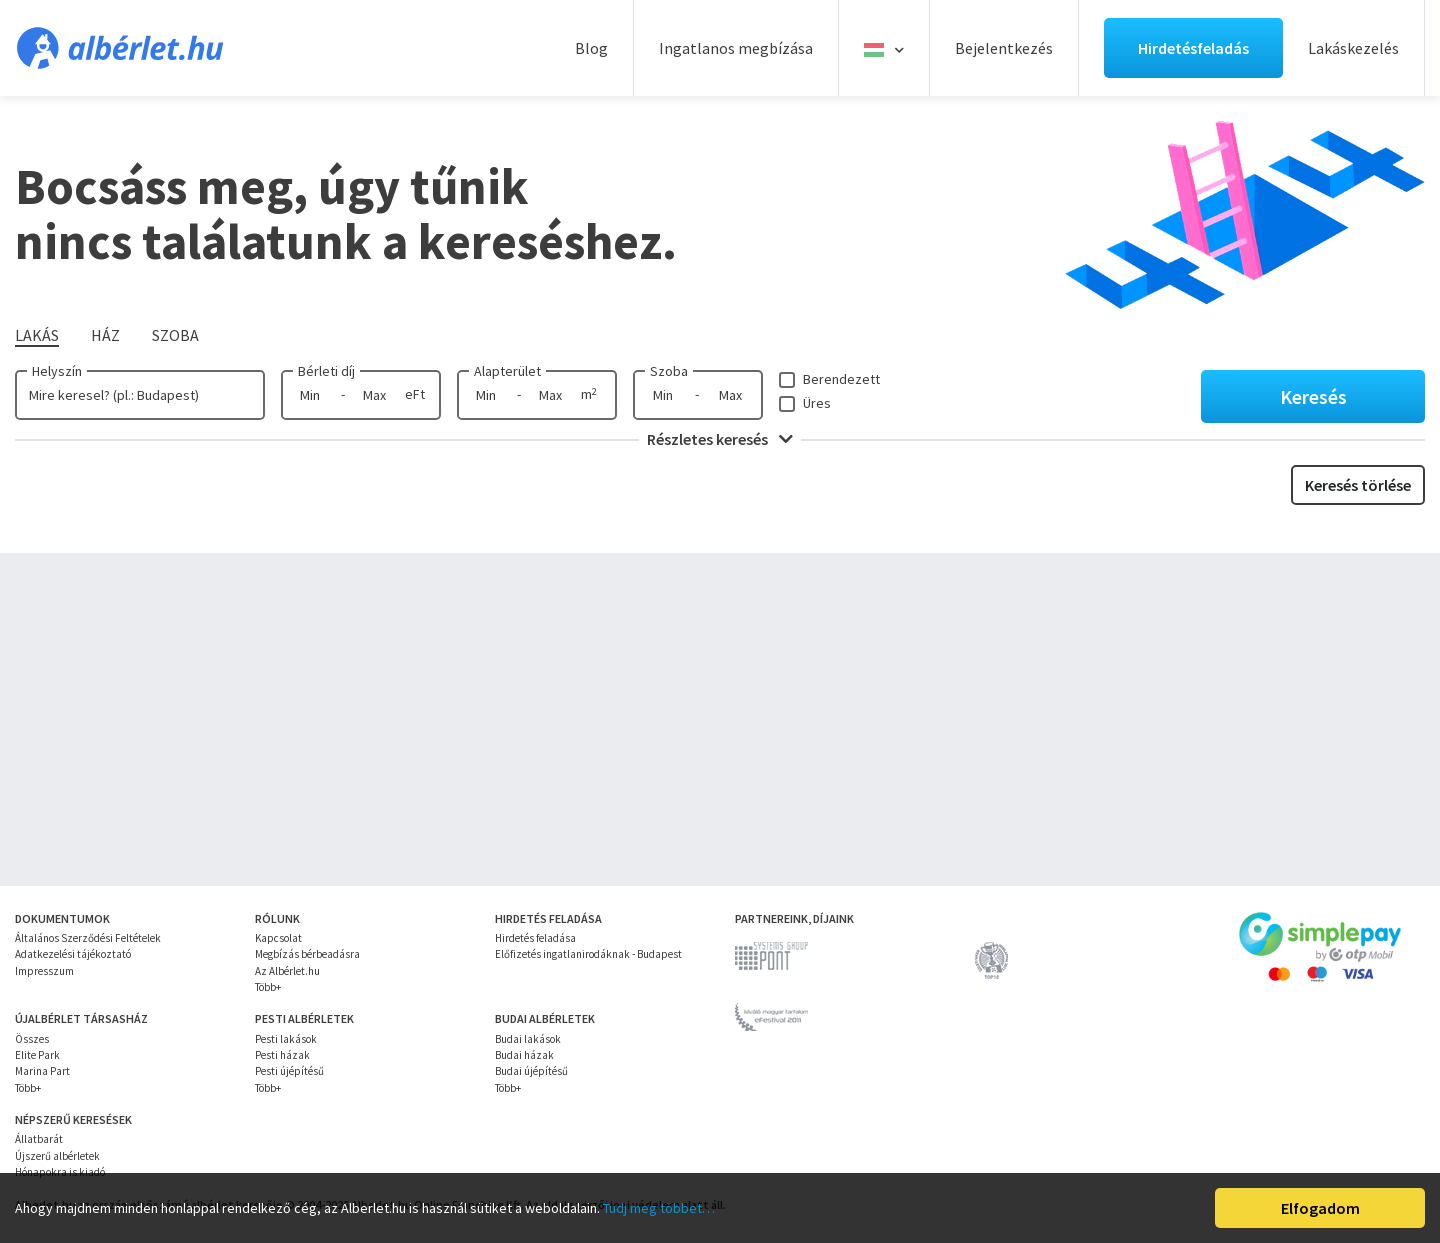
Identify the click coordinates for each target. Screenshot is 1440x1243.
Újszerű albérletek (57, 1156)
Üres (817, 403)
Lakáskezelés (1353, 48)
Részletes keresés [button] (720, 439)
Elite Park (37, 1055)
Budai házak (524, 1055)
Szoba (669, 371)
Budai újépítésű (531, 1071)
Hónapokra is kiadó (60, 1172)
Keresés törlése (1358, 485)
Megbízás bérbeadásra (307, 954)
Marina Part (42, 1071)
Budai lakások (528, 1039)
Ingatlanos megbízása (736, 48)
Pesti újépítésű (289, 1071)
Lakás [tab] (37, 335)
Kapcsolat (278, 938)
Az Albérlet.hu (287, 971)
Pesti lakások (286, 1039)
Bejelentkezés (1004, 48)
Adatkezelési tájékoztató (73, 954)
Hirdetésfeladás (1193, 48)
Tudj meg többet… (659, 1208)
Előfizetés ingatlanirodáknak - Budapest (588, 954)
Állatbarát (39, 1139)
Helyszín (57, 371)
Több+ (268, 987)
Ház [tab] (105, 335)
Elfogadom (1320, 1208)
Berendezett (841, 379)
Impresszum (44, 971)
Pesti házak (282, 1055)
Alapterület (507, 371)
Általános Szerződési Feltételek (88, 938)
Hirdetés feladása (535, 938)
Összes (32, 1039)
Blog (591, 48)
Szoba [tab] (175, 335)
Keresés (1313, 396)
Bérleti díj (326, 371)
